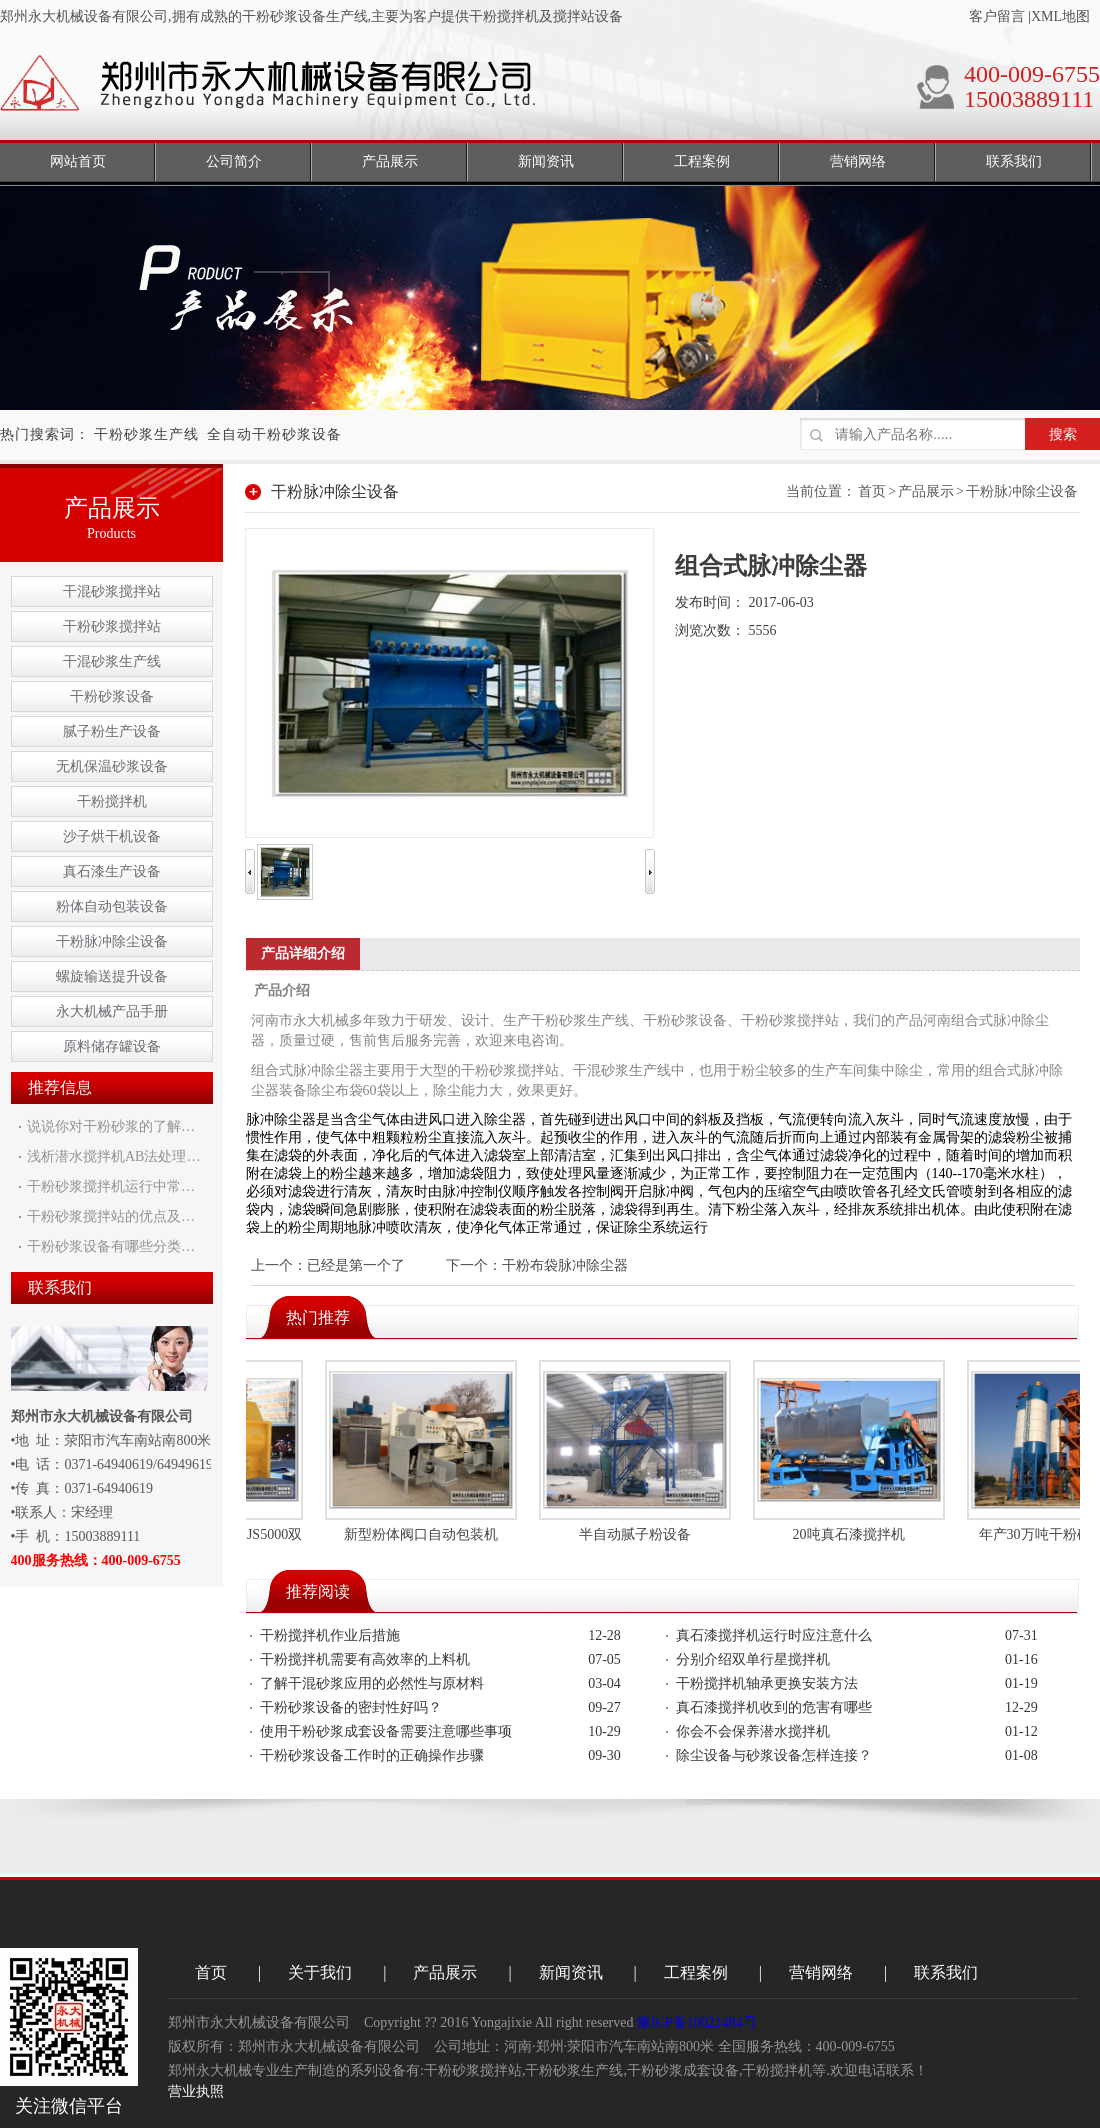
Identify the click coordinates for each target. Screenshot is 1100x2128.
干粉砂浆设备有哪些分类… (111, 1246)
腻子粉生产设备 (112, 731)
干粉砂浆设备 (112, 696)
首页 (872, 491)
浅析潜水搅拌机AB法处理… (113, 1156)
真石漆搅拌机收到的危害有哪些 (774, 1707)
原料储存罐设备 (112, 1046)
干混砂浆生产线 (112, 661)
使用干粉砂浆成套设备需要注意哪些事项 (386, 1731)
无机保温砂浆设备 (112, 766)
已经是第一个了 (356, 1265)
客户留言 (997, 16)
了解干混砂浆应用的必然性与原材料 (372, 1683)
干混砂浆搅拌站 (112, 591)
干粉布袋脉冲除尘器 (565, 1265)
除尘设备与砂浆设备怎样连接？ (774, 1755)
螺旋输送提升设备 (112, 976)
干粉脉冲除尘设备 (112, 941)
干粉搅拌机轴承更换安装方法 (767, 1683)
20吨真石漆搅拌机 (852, 1534)
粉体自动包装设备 (112, 906)
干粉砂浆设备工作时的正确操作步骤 (372, 1755)
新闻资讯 (571, 1972)
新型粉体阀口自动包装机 (424, 1534)
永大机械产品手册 (112, 1011)
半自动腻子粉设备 (638, 1534)
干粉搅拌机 (112, 801)
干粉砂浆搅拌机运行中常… (111, 1186)
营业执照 (196, 2091)
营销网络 (821, 1972)
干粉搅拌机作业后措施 (330, 1635)
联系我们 (946, 1972)
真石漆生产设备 (112, 871)
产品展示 (926, 491)
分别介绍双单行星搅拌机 (753, 1659)
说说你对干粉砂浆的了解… (111, 1126)
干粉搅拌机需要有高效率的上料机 (365, 1659)
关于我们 (320, 1972)
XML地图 (1060, 16)
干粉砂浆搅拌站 (112, 626)
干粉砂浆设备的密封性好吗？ (351, 1707)
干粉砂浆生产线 (146, 434)
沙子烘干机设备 (112, 836)
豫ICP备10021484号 (697, 2022)
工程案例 (696, 1972)
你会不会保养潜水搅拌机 (753, 1731)
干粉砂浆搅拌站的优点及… (111, 1216)
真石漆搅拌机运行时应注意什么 (774, 1635)
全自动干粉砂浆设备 (274, 434)
